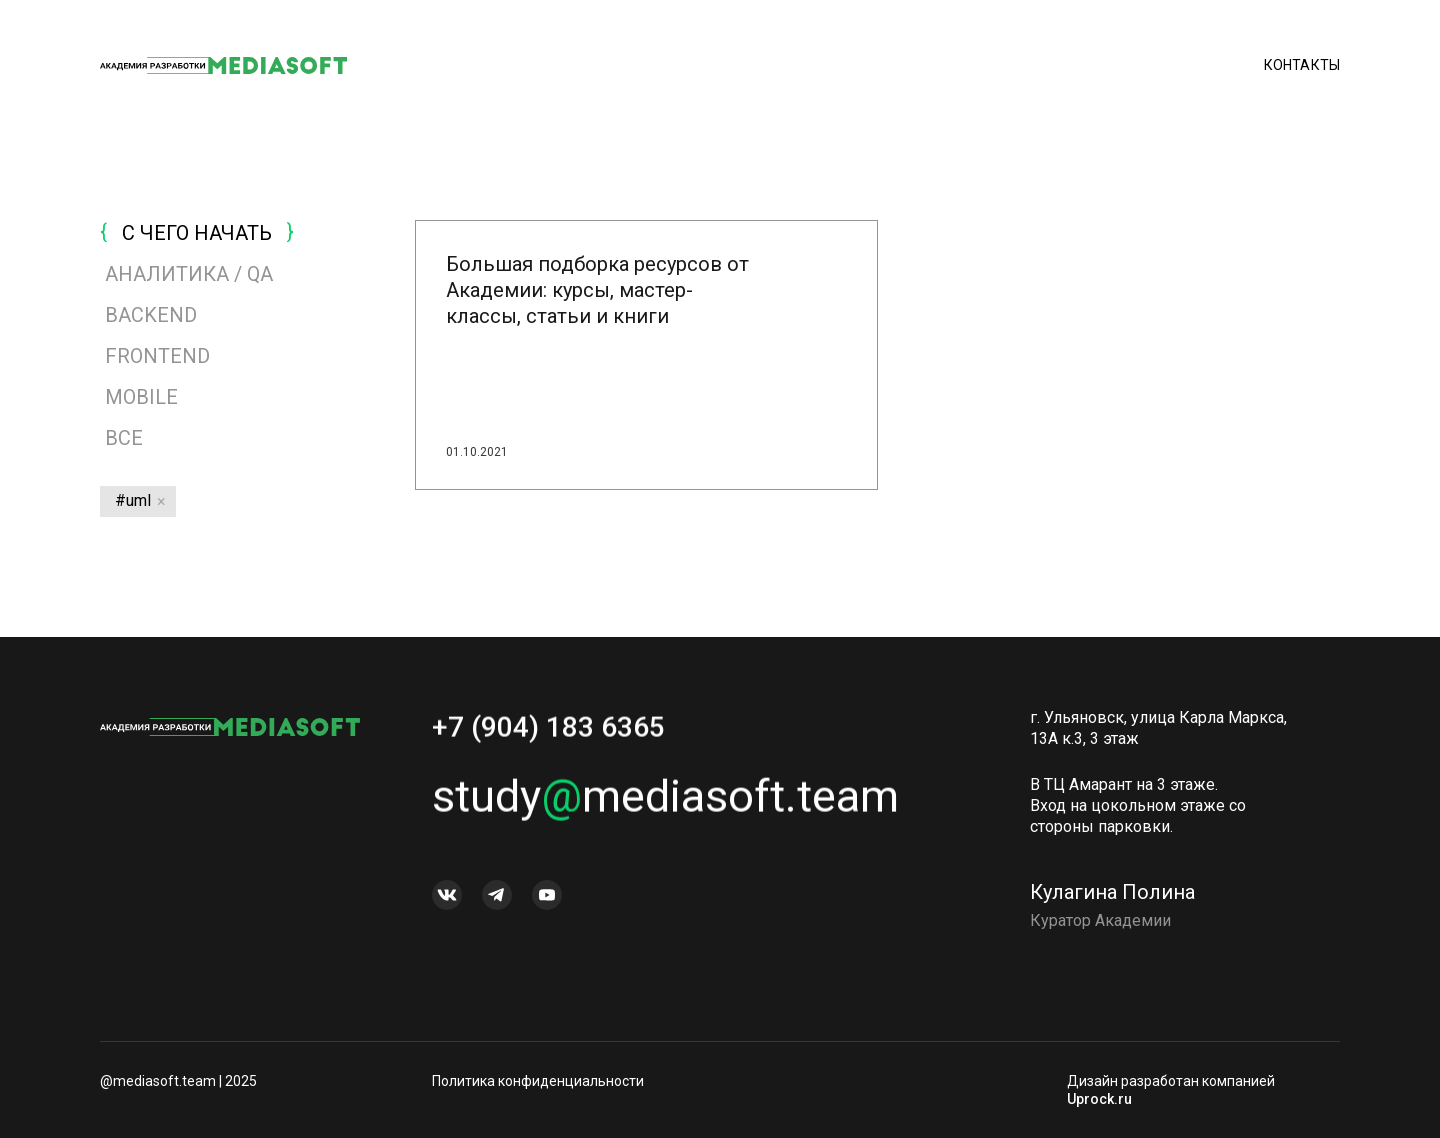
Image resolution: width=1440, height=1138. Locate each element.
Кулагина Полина (1112, 898)
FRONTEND (157, 356)
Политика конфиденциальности (538, 1081)
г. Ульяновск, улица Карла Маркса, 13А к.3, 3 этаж (1158, 734)
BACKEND (151, 315)
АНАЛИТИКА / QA (189, 274)
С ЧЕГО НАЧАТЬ (197, 233)
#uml (133, 500)
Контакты (1302, 65)
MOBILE (141, 397)
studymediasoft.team (665, 802)
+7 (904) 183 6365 (548, 733)
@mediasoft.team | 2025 (178, 1081)
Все (121, 438)
